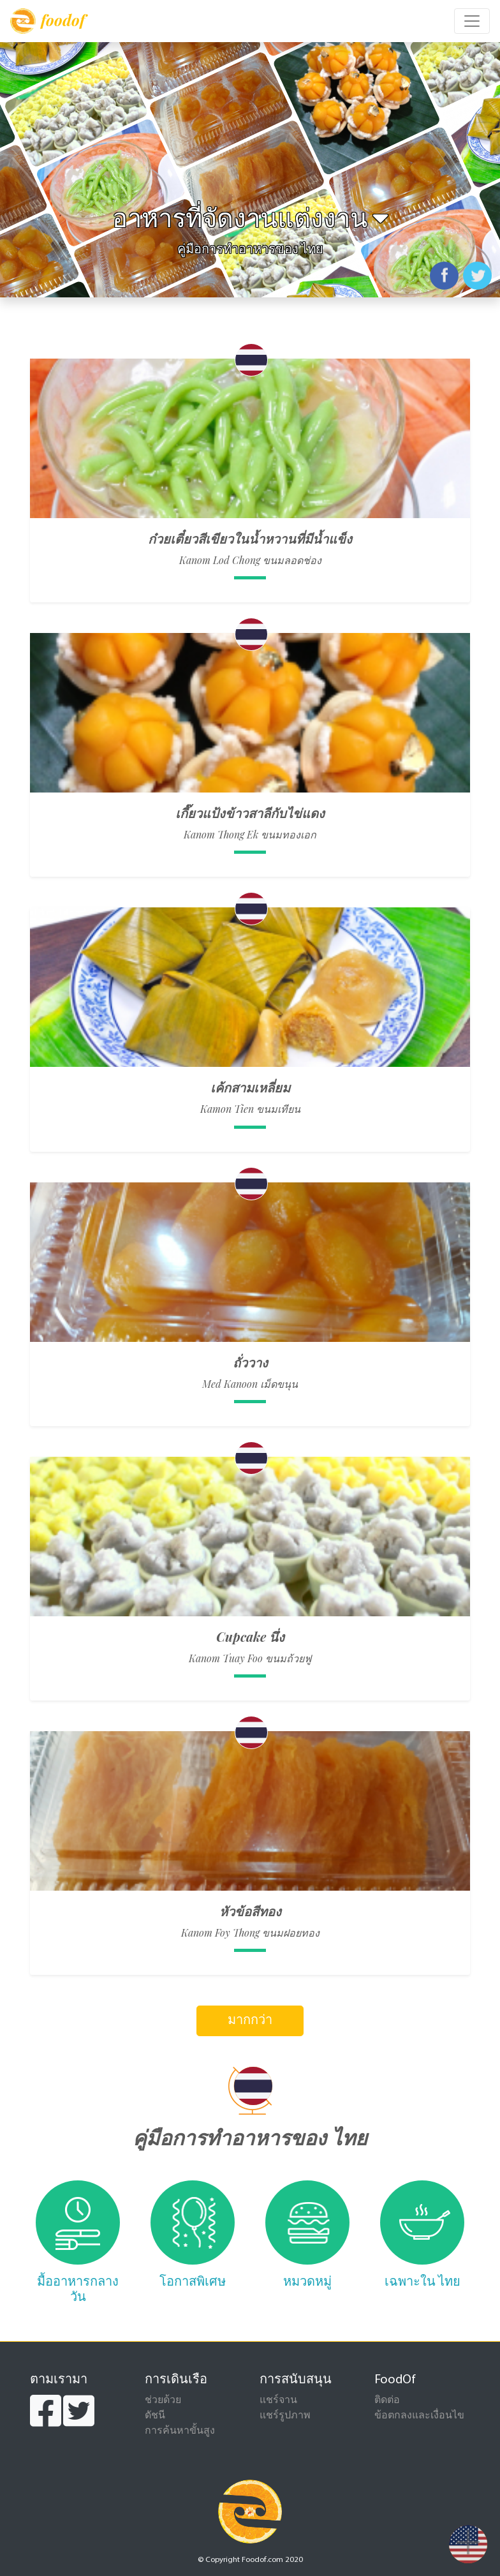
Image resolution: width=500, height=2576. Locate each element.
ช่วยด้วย (163, 2400)
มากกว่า (250, 2020)
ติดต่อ (387, 2400)
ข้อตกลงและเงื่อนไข (419, 2416)
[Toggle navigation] (472, 21)
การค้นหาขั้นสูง (180, 2431)
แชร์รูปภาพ (285, 2416)
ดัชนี (155, 2416)
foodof (47, 21)
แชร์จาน (278, 2400)
